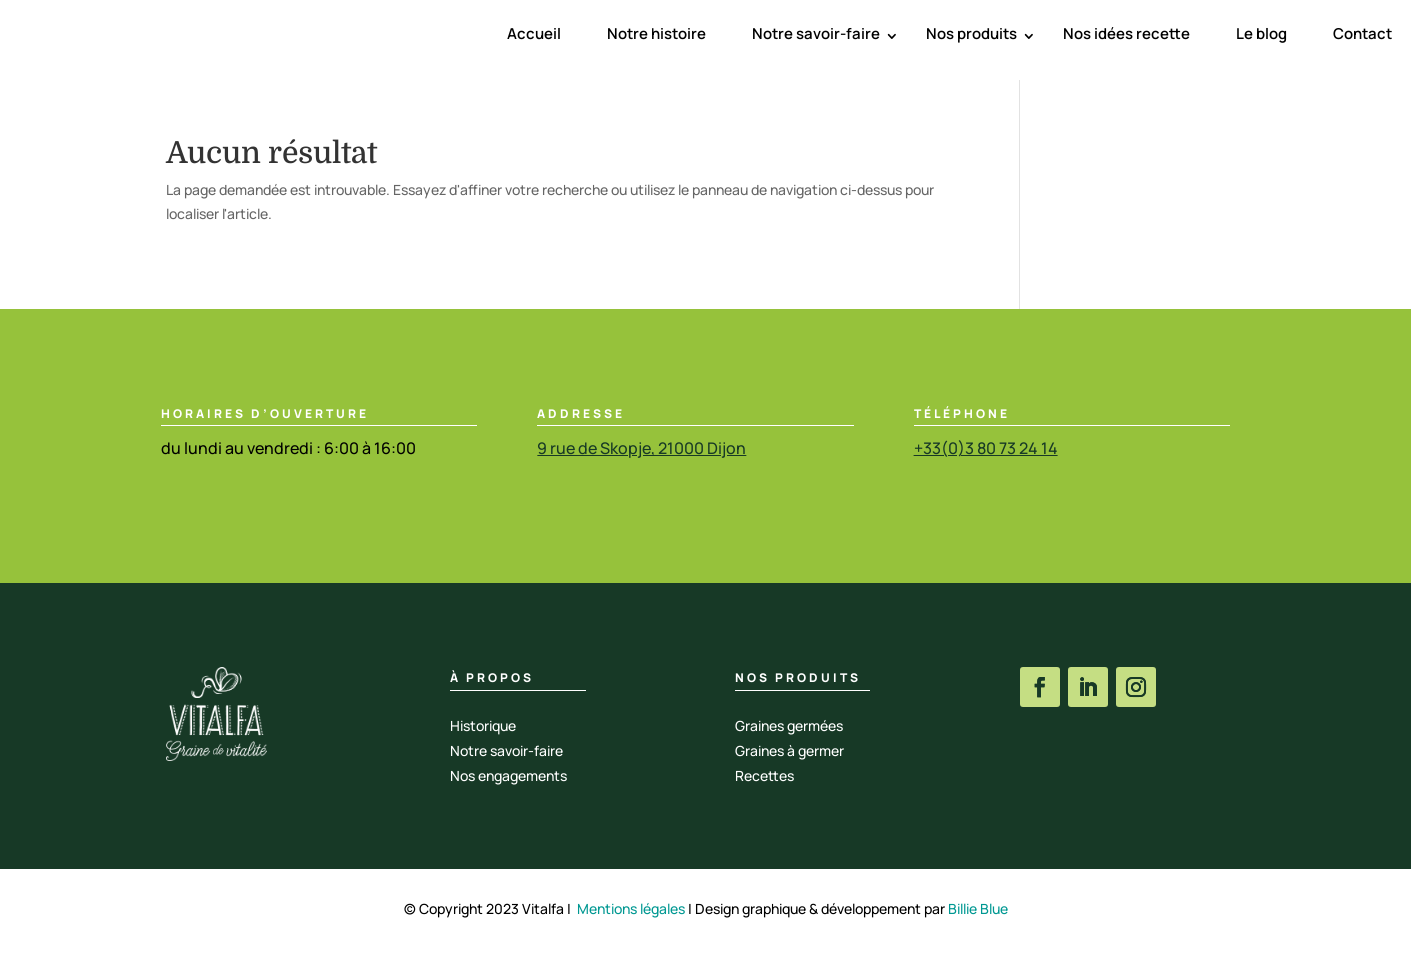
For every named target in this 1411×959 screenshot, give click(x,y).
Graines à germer (789, 760)
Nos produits (971, 42)
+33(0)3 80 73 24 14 (986, 458)
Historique (483, 735)
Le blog (1261, 42)
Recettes (764, 785)
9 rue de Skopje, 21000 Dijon (641, 458)
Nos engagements (508, 785)
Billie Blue (978, 918)
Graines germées (789, 735)
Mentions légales (631, 918)
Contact (1362, 42)
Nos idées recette (1126, 42)
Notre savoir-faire (816, 42)
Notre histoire (656, 42)
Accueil (534, 42)
